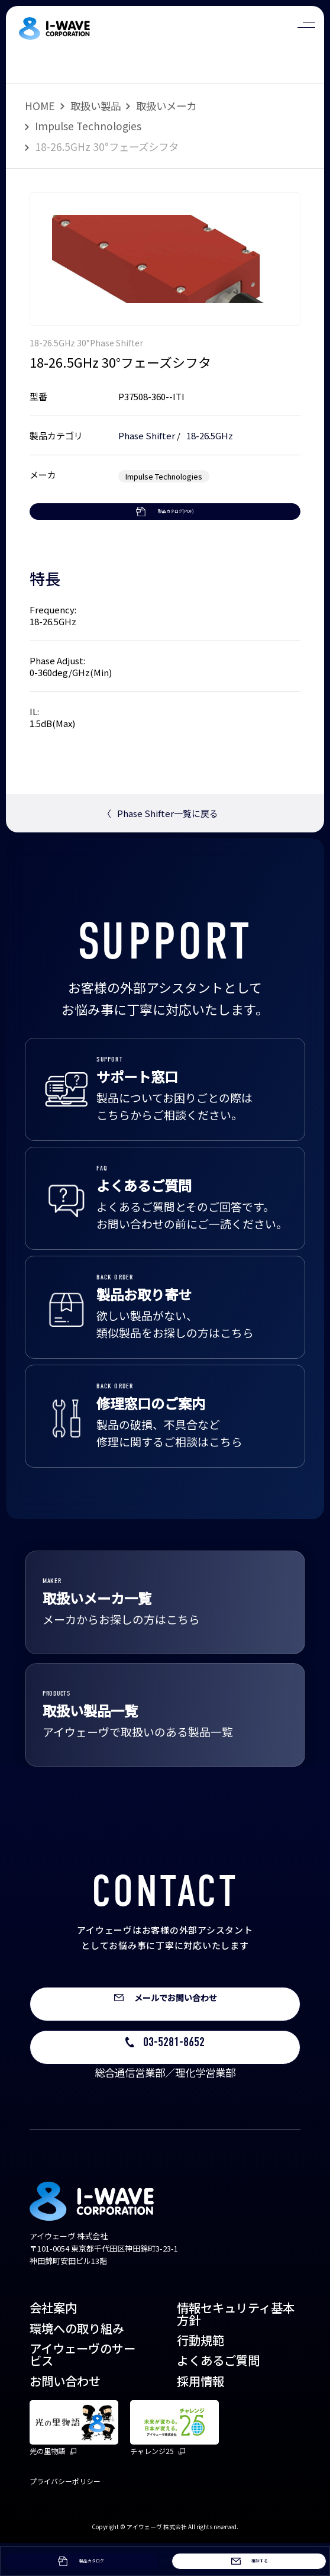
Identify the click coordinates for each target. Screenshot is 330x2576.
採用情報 (200, 2414)
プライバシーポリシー (65, 2515)
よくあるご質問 (218, 2394)
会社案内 (53, 2341)
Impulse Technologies (88, 125)
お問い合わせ (65, 2414)
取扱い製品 (95, 105)
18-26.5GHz (209, 435)
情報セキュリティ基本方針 (236, 2347)
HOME (40, 105)
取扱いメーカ (166, 105)
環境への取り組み (77, 2361)
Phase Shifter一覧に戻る (160, 844)
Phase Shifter (146, 435)
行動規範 (200, 2373)
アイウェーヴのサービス (82, 2388)
